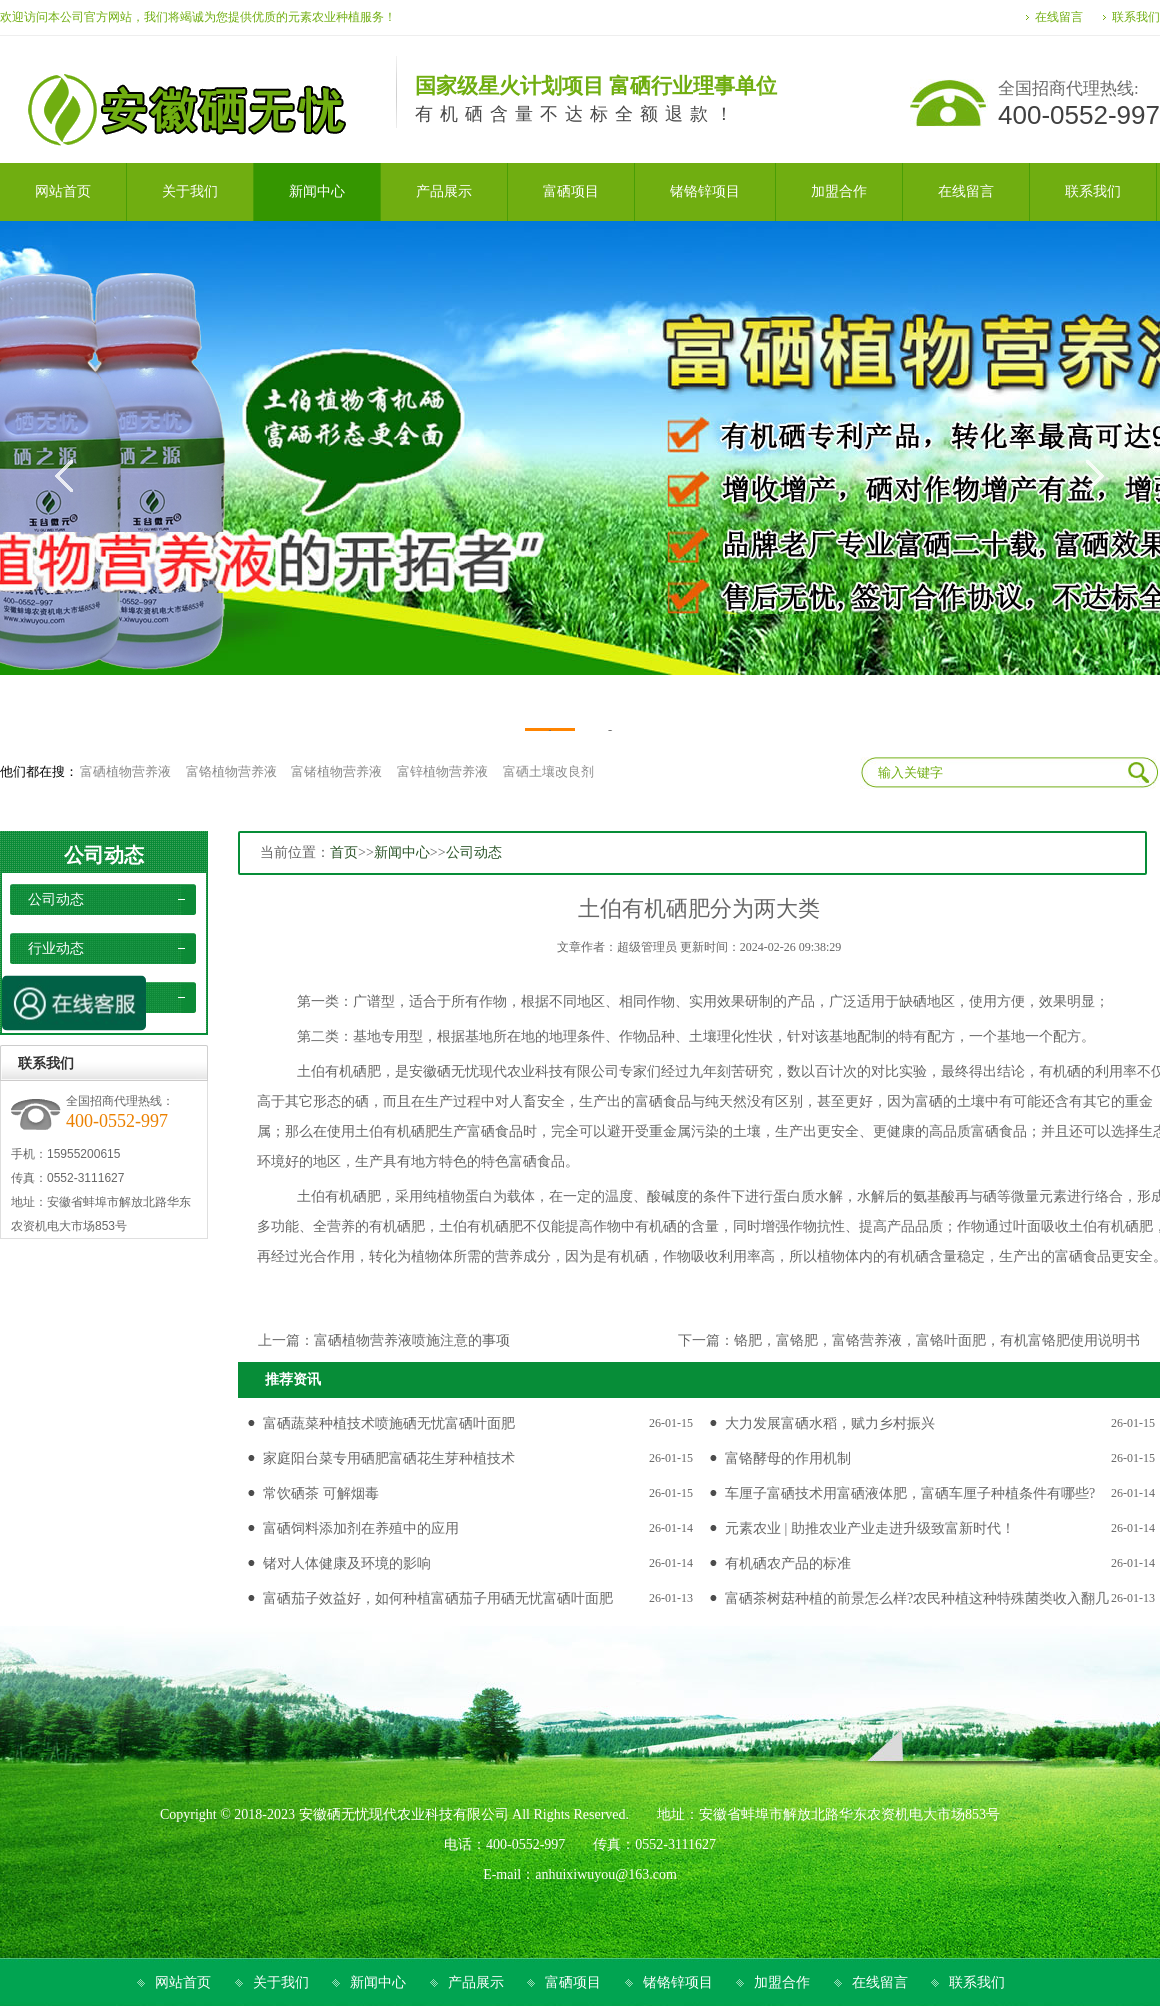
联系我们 (1136, 17)
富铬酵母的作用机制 (788, 1458)
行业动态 (56, 948)
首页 (344, 852)
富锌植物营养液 (442, 771)
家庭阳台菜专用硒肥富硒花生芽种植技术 (389, 1458)
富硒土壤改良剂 (548, 771)
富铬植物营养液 (231, 771)
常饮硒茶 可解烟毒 (321, 1493)
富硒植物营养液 (125, 771)
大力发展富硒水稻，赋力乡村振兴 (830, 1423)
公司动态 (104, 855)
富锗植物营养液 (336, 771)
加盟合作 (782, 1982)
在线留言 (1059, 17)
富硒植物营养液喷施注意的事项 (412, 1340)
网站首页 (183, 1982)
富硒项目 (573, 1982)
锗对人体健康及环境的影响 (347, 1563)
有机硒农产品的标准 (788, 1563)
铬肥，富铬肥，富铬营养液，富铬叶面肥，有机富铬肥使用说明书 (937, 1340)
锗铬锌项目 (678, 1982)
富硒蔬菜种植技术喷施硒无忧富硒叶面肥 (389, 1423)
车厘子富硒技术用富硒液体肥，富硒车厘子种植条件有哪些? (910, 1493)
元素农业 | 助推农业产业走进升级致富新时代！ (870, 1528)
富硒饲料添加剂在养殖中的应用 (361, 1528)
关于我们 (281, 1982)
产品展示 (476, 1982)
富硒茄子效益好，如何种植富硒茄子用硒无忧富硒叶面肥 (438, 1598)
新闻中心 (402, 852)
